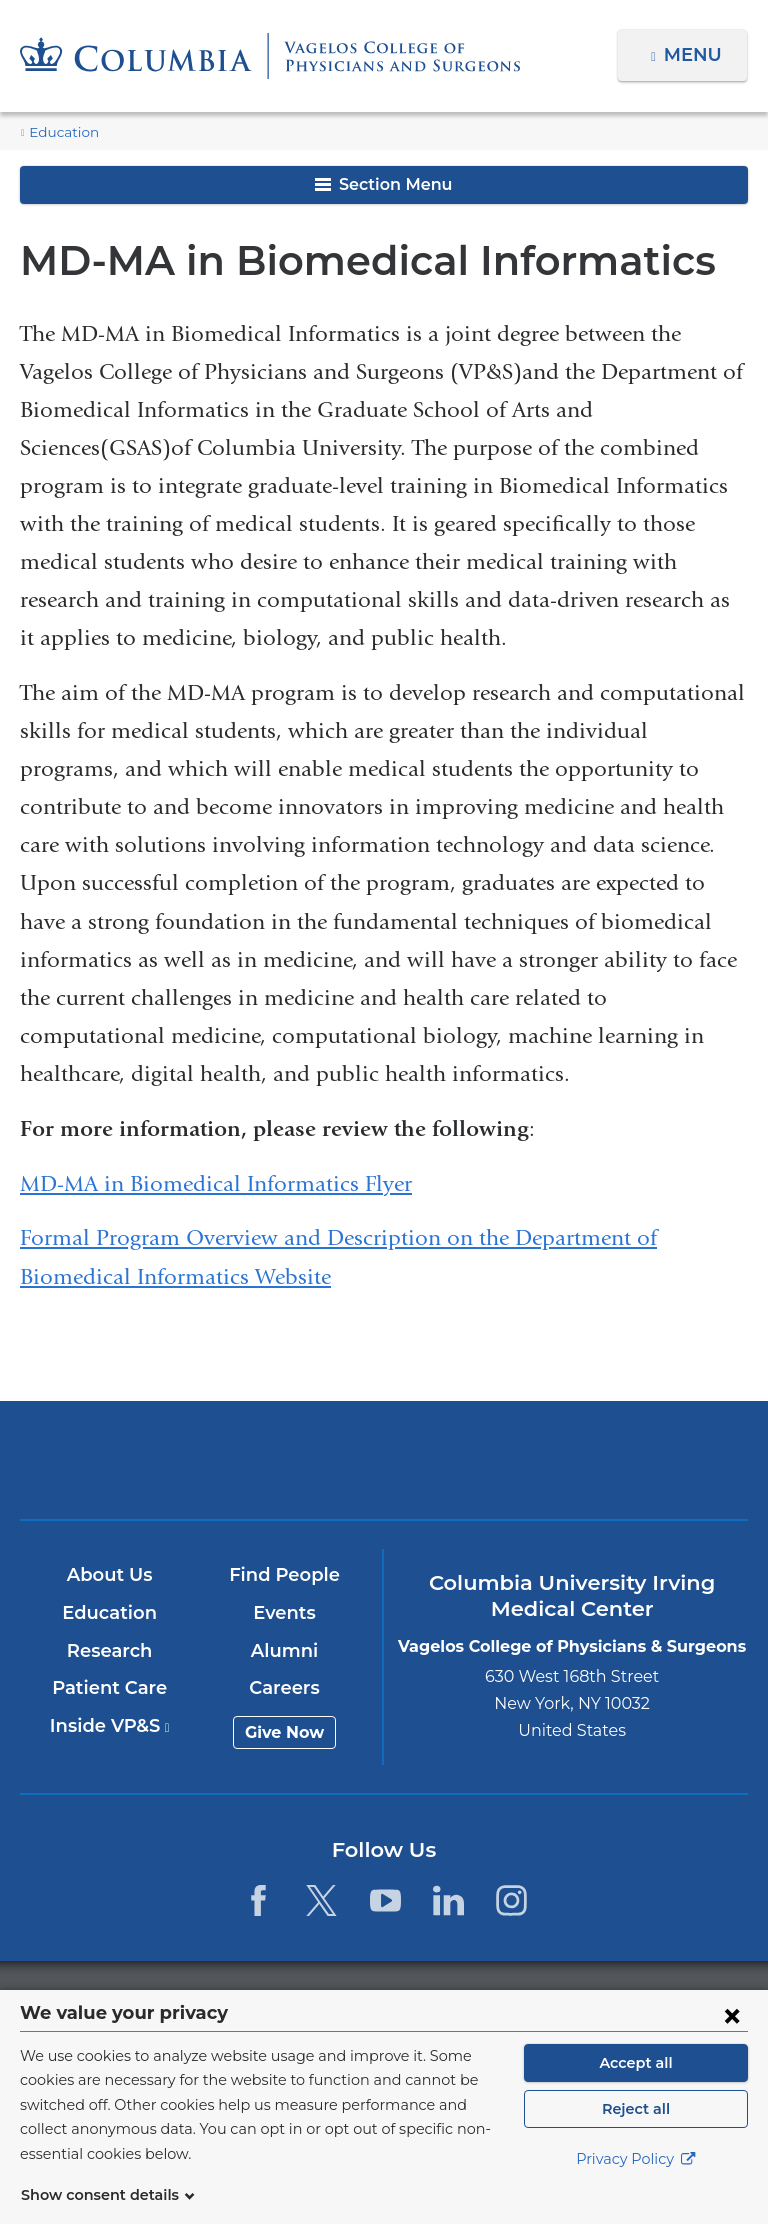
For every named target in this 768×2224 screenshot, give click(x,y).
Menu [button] (695, 55)
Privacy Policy (636, 2184)
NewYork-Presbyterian (383, 1468)
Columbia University (424, 2000)
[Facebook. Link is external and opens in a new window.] (258, 1900)
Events (285, 1613)
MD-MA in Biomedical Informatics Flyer (216, 1184)
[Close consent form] (732, 2039)
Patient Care (110, 1688)
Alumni (285, 1651)
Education (59, 132)
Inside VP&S (110, 1726)
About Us (111, 1575)
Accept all (636, 2087)
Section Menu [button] (383, 184)
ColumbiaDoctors (621, 1459)
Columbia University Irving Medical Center (145, 1459)
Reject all (635, 2133)
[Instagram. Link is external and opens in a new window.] (511, 1900)
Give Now (285, 1732)
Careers (285, 1688)
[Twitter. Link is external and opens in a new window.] (321, 1900)
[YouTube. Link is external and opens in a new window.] (385, 1900)
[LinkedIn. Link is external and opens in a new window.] (448, 1900)
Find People (286, 1575)
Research (110, 1651)
